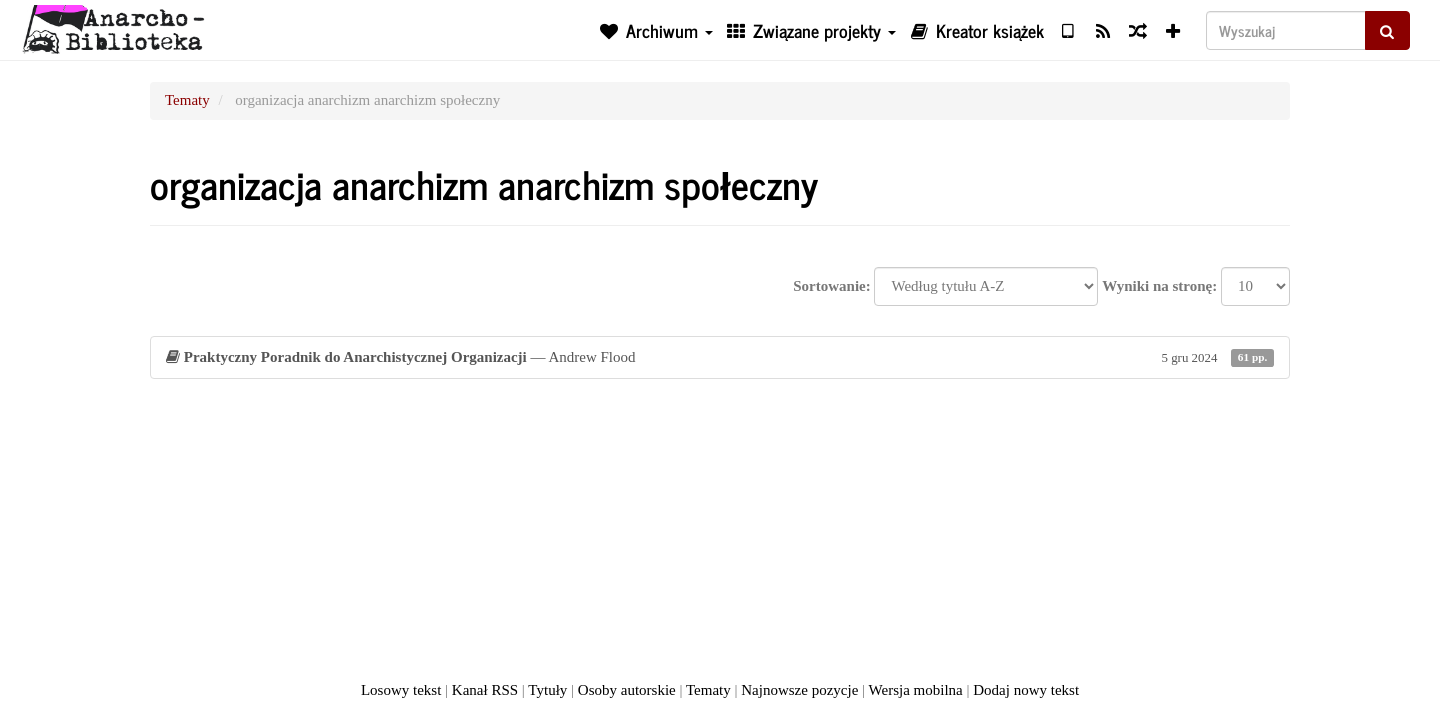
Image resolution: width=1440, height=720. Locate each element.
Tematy (187, 100)
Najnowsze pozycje (799, 690)
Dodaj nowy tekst (1026, 690)
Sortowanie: (832, 286)
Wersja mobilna (916, 690)
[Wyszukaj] (1286, 30)
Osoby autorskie (627, 690)
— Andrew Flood (720, 357)
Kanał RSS (485, 690)
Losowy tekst (401, 690)
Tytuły (547, 690)
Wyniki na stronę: (1159, 286)
